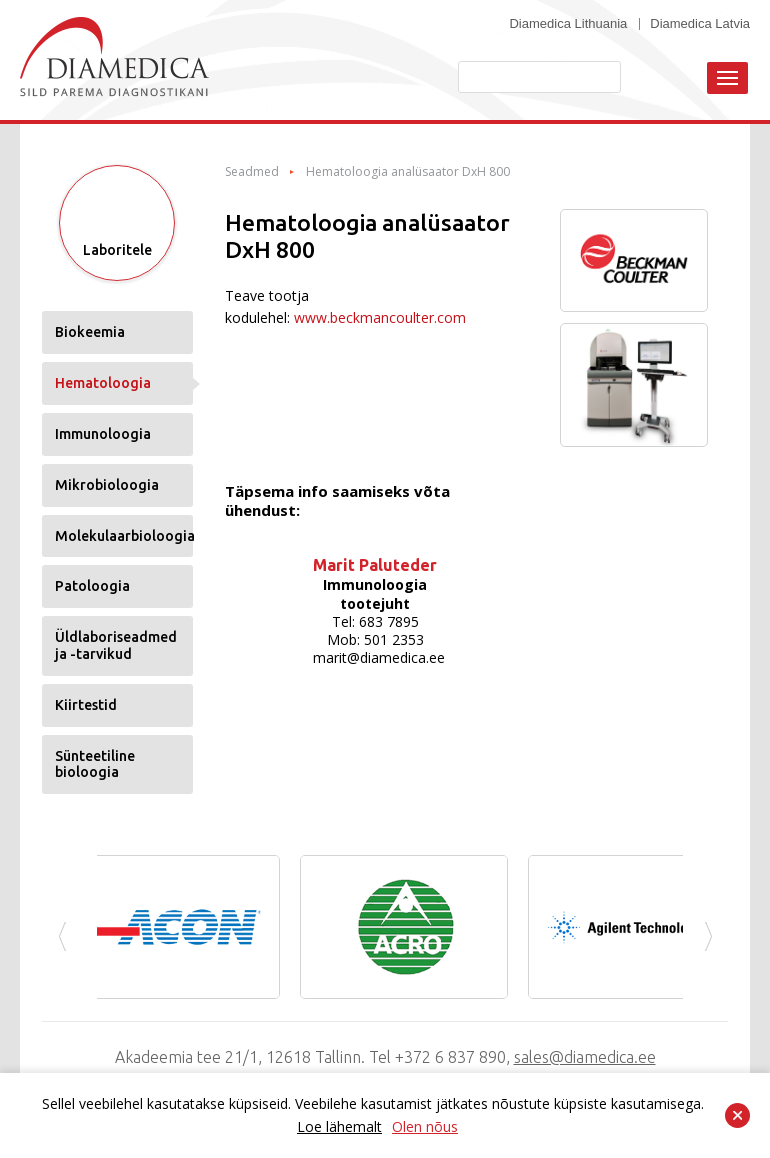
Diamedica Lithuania (568, 23)
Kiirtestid (86, 705)
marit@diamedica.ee (379, 657)
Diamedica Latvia (700, 23)
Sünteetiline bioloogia (95, 764)
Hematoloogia (103, 383)
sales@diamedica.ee (585, 1057)
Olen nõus (425, 1126)
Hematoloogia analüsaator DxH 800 (408, 172)
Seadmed (252, 172)
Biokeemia (90, 332)
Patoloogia (92, 586)
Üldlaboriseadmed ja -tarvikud (116, 645)
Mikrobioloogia (107, 485)
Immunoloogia (103, 434)
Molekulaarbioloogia (124, 536)
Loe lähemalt (339, 1126)
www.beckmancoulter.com (380, 317)
